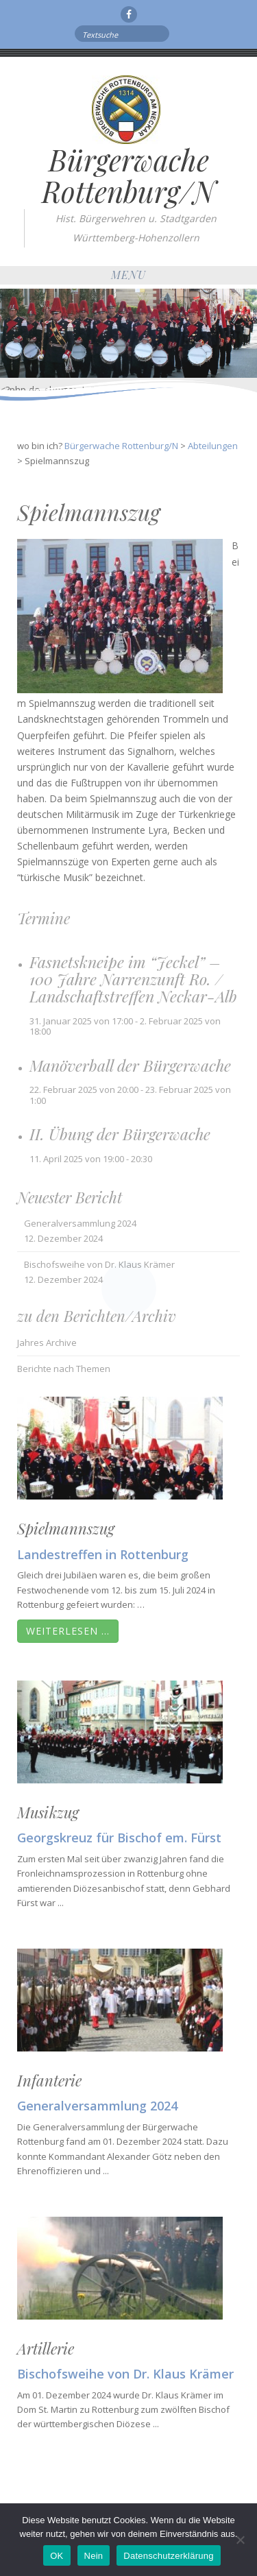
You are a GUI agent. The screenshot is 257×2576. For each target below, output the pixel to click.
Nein (93, 2556)
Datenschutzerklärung (168, 2556)
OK (56, 2556)
